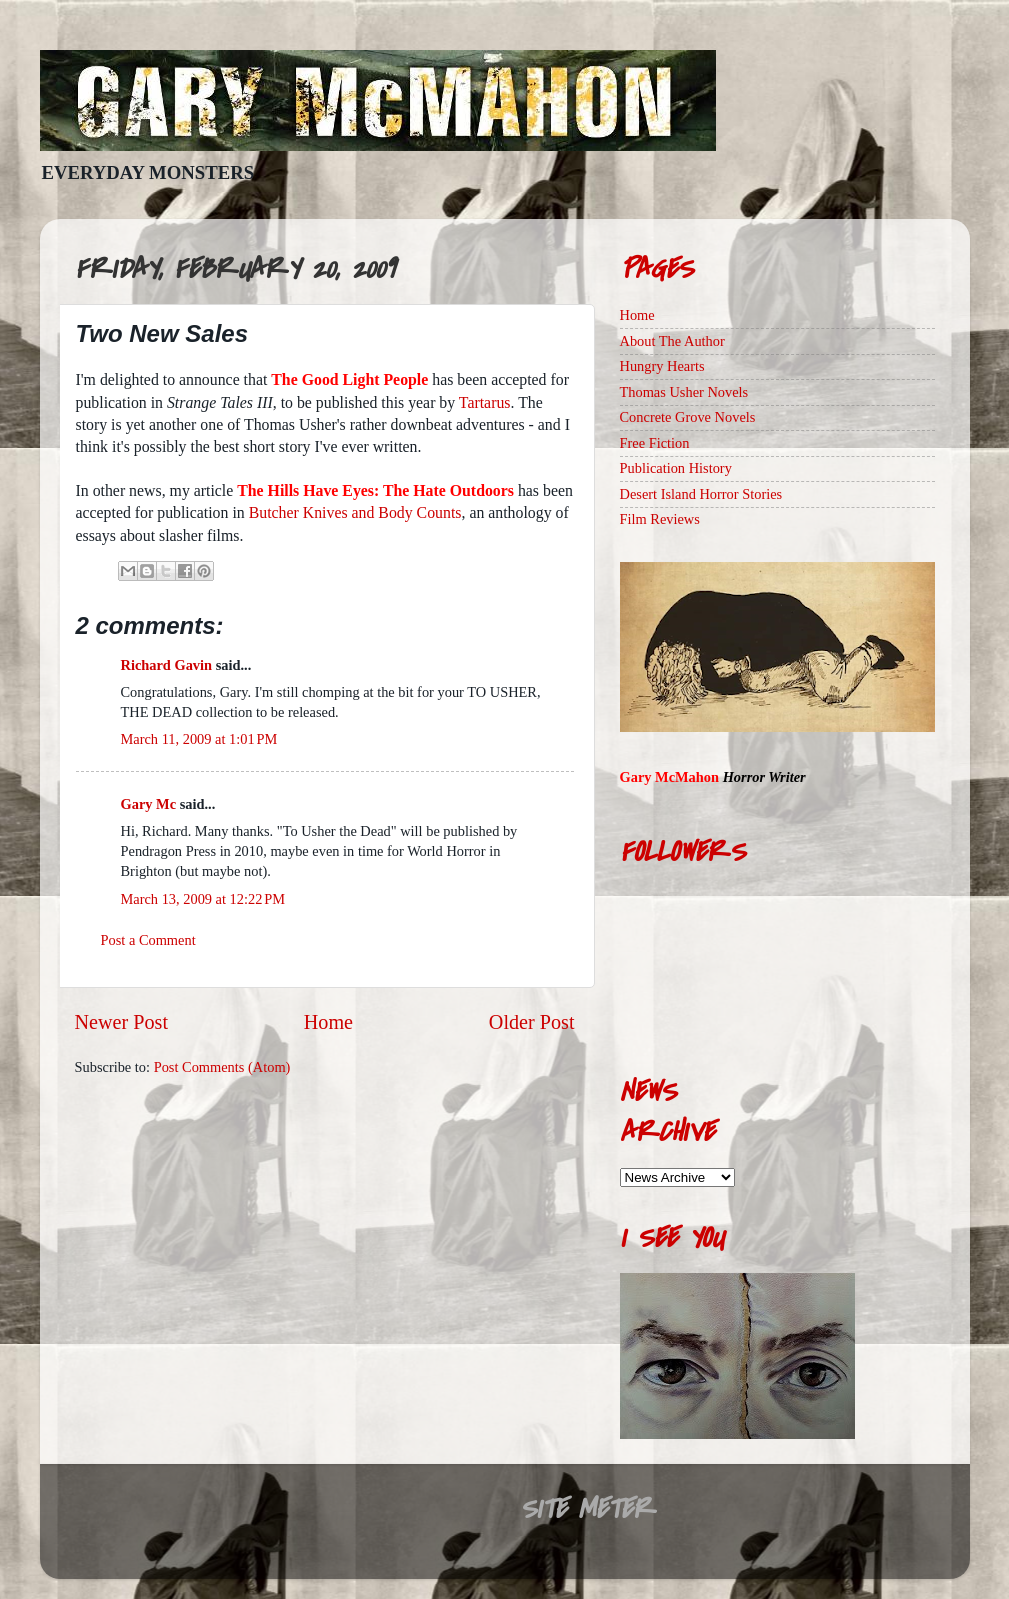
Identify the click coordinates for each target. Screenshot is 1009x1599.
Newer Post (122, 1022)
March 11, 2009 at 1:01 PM (199, 739)
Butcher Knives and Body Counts (355, 512)
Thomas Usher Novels (684, 392)
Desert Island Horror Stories (701, 494)
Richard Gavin (167, 665)
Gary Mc (149, 804)
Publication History (676, 468)
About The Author (672, 341)
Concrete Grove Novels (688, 417)
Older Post (532, 1022)
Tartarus (485, 402)
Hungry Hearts (662, 366)
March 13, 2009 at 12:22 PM (203, 899)
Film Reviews (660, 519)
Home (328, 1022)
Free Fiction (655, 443)
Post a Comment (148, 940)
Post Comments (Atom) (222, 1067)
